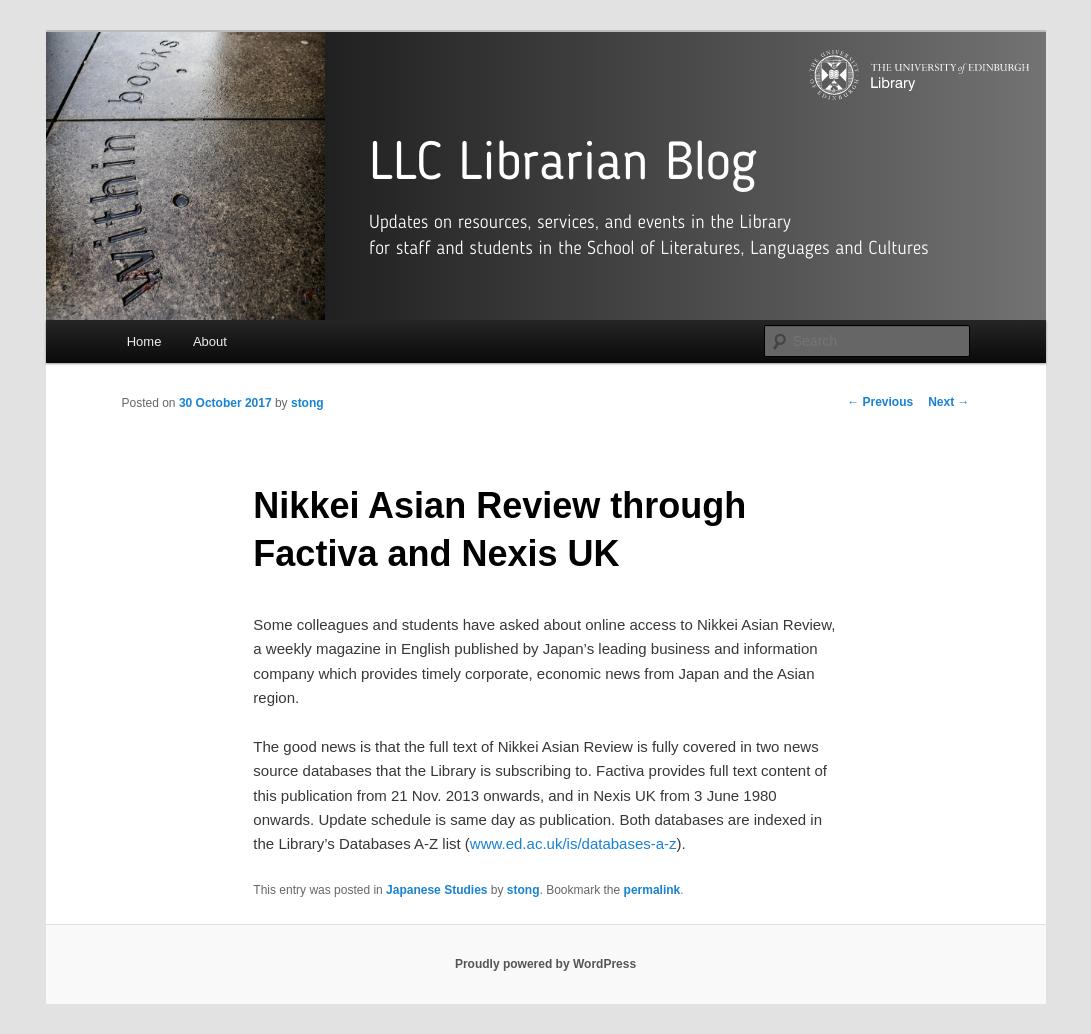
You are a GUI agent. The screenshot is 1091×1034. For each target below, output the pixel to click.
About (210, 341)
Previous (880, 402)
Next (948, 402)
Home (144, 341)
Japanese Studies (436, 890)
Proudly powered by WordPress (545, 964)
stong (307, 403)
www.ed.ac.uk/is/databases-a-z (573, 843)
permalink (652, 890)
